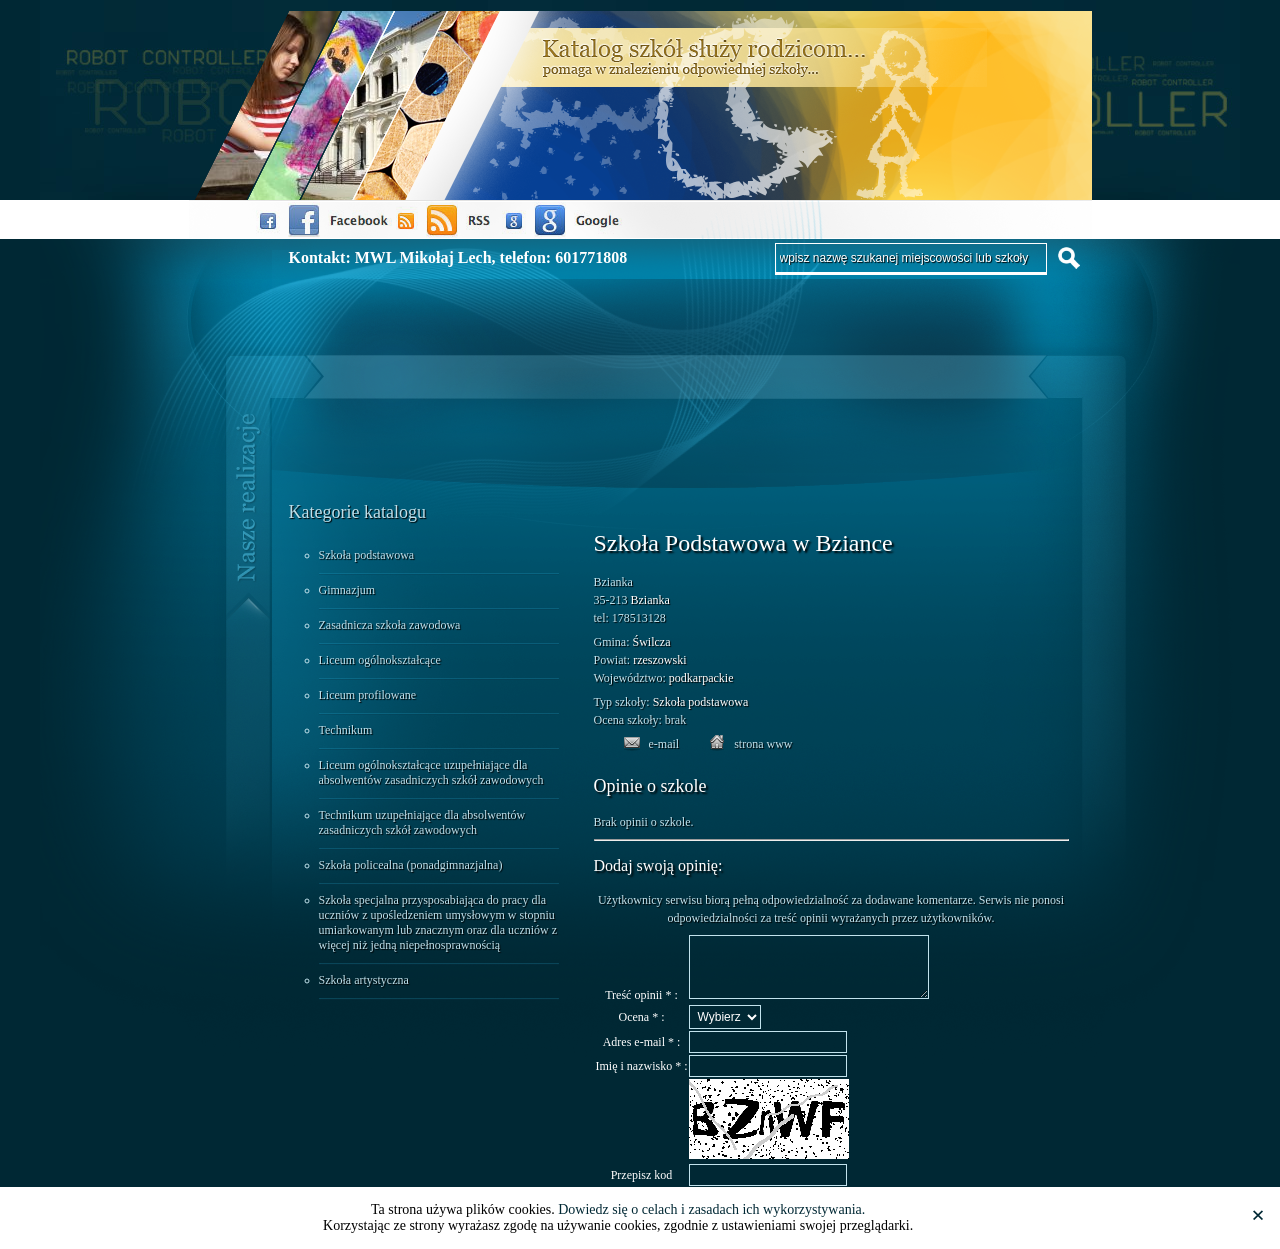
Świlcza (652, 642)
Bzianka (650, 600)
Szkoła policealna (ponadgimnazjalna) (411, 865)
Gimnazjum (347, 590)
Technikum (346, 730)
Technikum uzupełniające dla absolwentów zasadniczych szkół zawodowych (422, 822)
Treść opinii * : (641, 1007)
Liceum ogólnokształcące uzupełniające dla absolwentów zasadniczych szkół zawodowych (431, 772)
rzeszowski (659, 660)
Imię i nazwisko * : (642, 1078)
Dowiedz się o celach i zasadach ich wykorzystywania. (711, 1209)
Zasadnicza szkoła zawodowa (390, 625)
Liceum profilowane (368, 695)
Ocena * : (642, 1029)
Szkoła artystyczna (364, 980)
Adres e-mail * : (642, 1054)
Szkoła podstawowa (367, 555)
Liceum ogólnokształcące (380, 660)
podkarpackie (701, 678)
